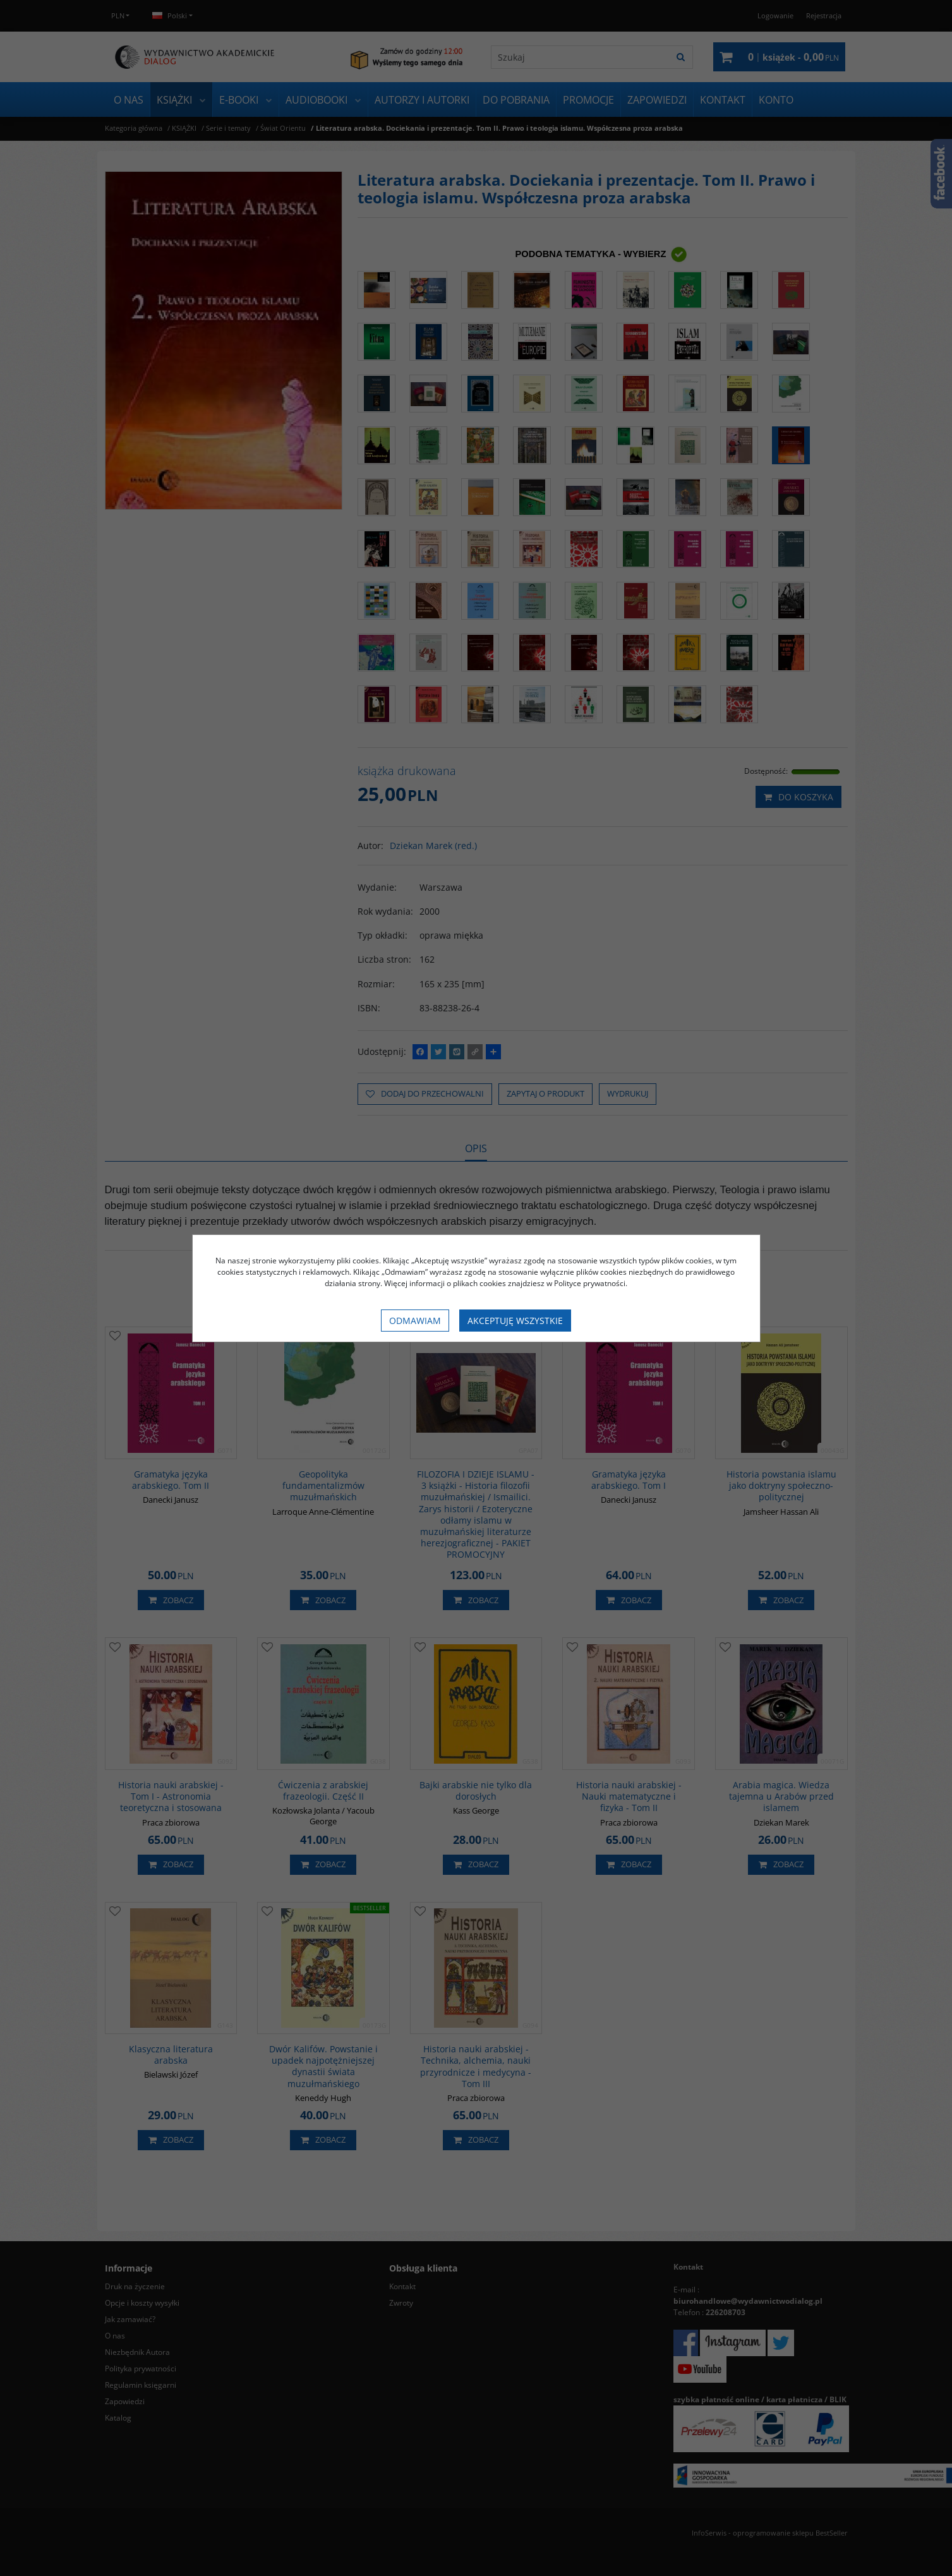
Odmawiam (415, 1321)
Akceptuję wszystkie (515, 1321)
